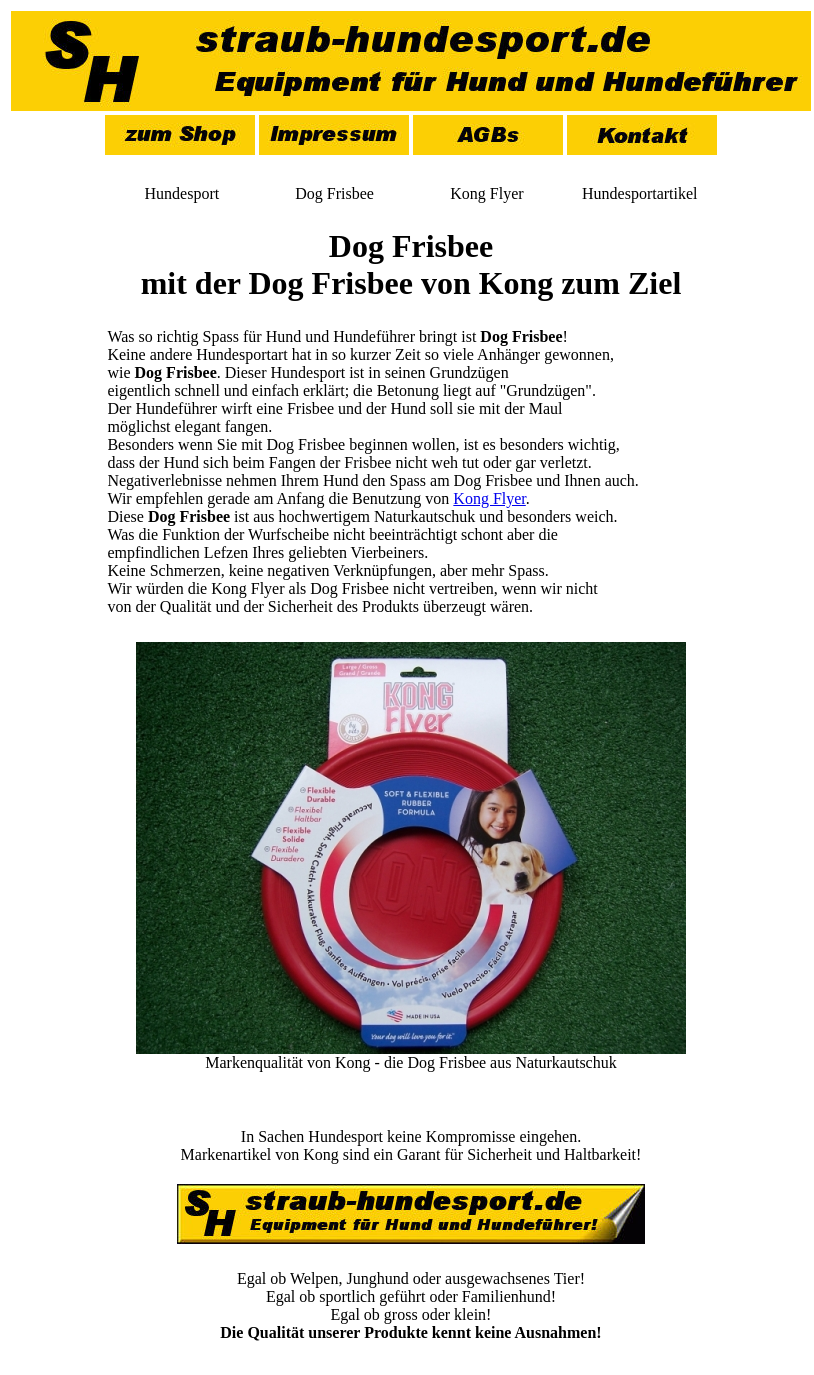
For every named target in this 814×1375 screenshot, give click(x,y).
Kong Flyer (489, 498)
